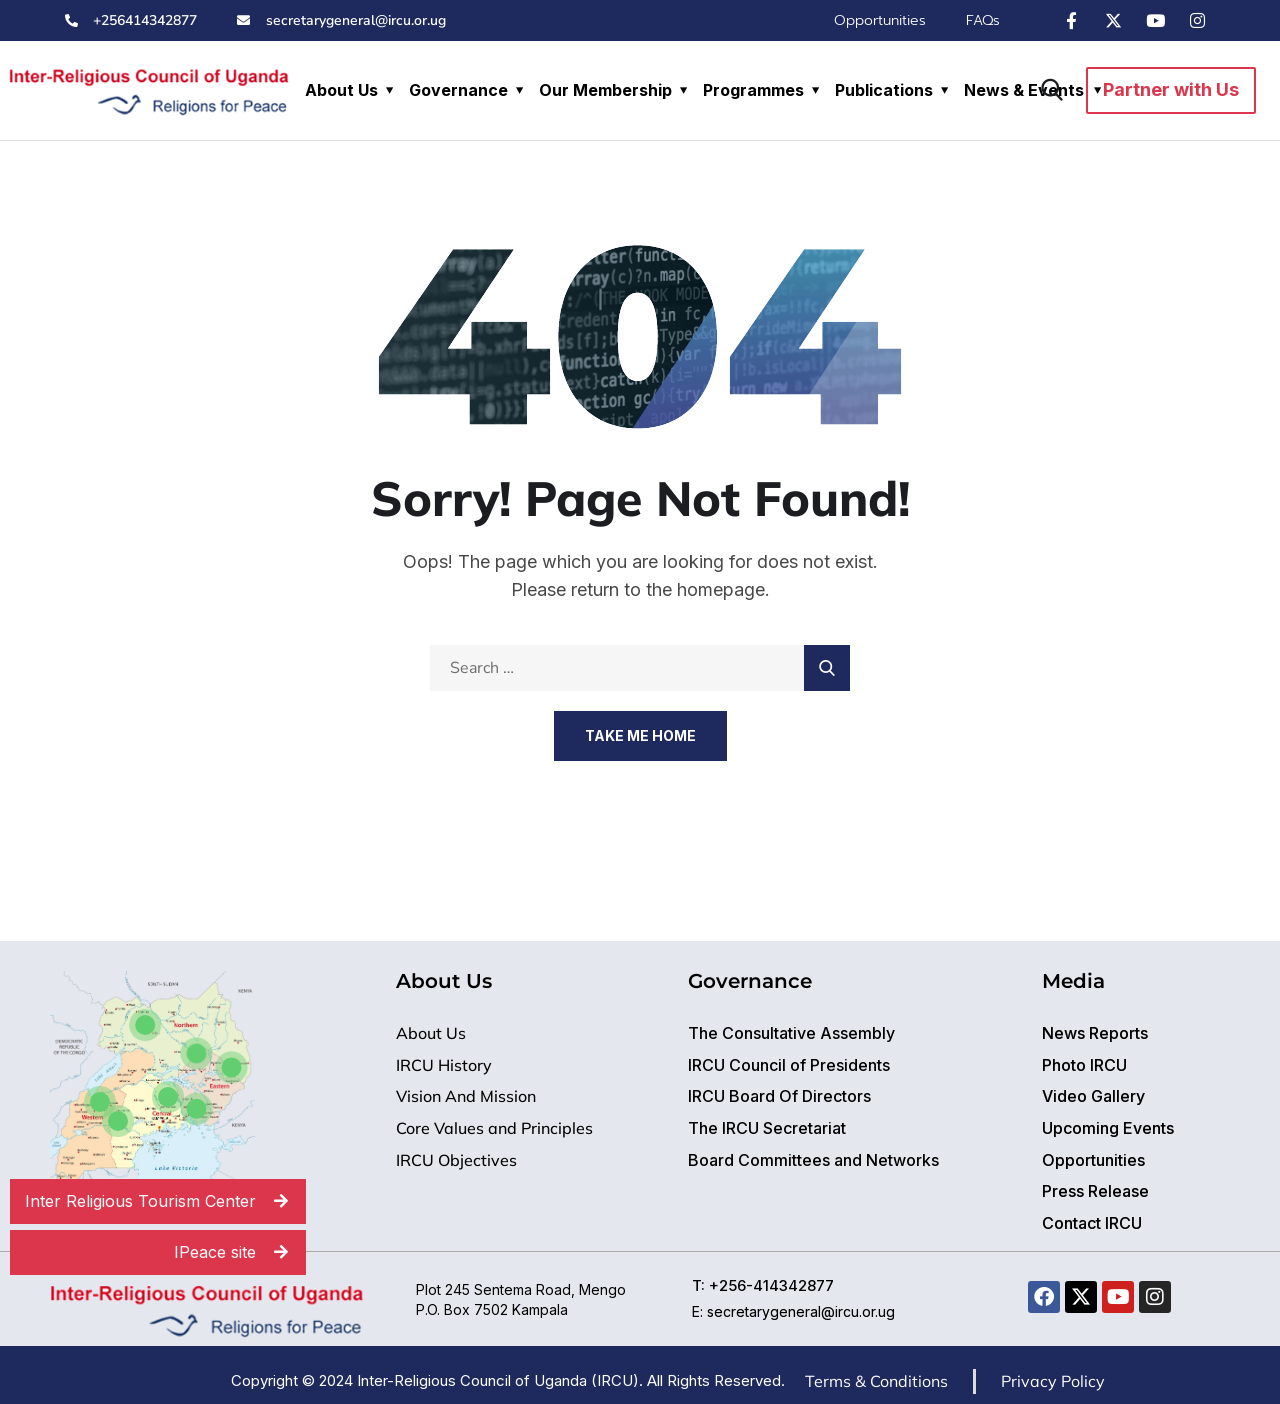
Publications (884, 90)
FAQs (983, 20)
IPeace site (240, 1252)
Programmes (753, 90)
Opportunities (880, 20)
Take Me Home (640, 735)
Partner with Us (1171, 89)
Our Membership (605, 90)
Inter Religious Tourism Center (165, 1201)
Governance (458, 90)
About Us (341, 90)
